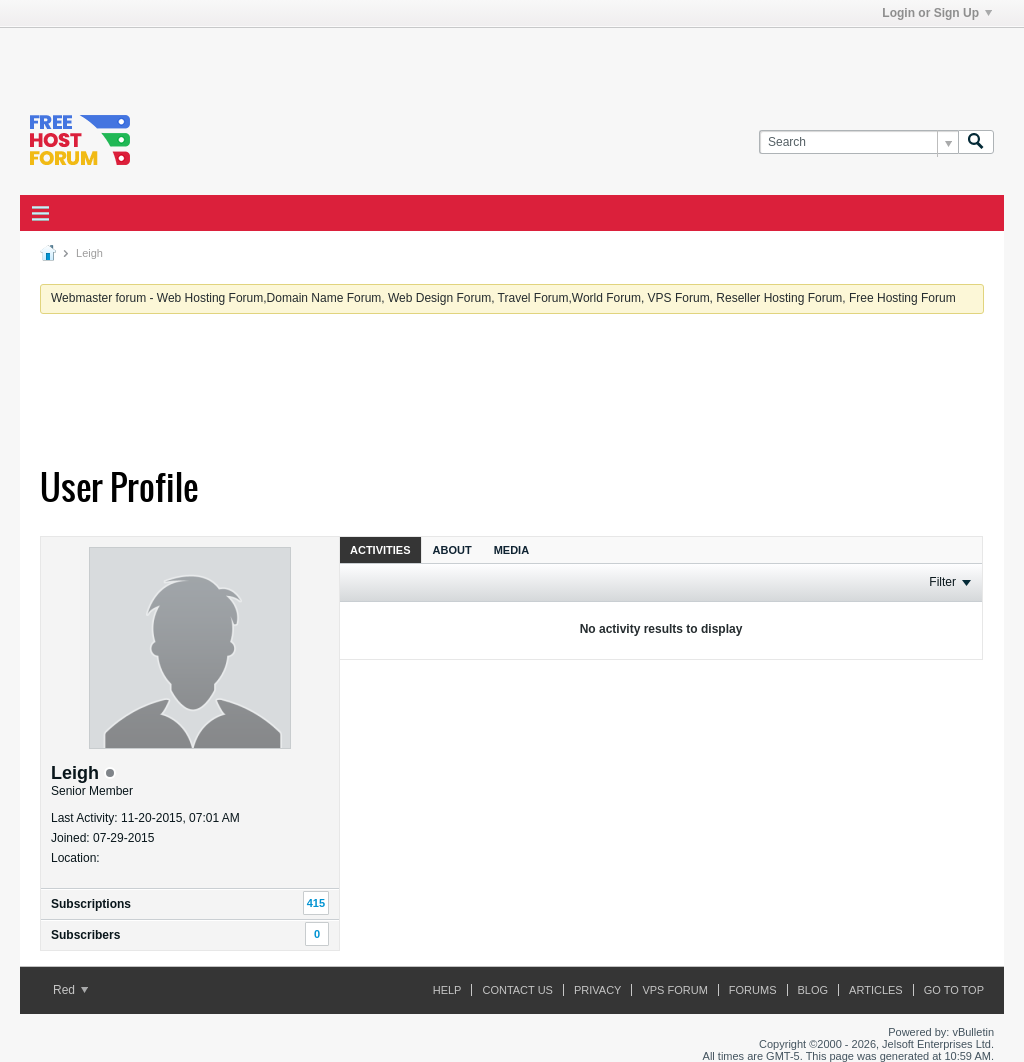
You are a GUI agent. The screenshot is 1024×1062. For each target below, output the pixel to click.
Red (70, 990)
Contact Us (517, 990)
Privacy (597, 990)
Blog (813, 990)
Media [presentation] (511, 550)
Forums (753, 990)
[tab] (380, 549)
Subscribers (85, 935)
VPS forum (674, 990)
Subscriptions (91, 904)
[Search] (858, 142)
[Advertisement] (266, 58)
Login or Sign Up (937, 13)
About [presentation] (452, 550)
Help (447, 990)
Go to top (954, 990)
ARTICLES (876, 990)
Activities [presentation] (380, 550)
